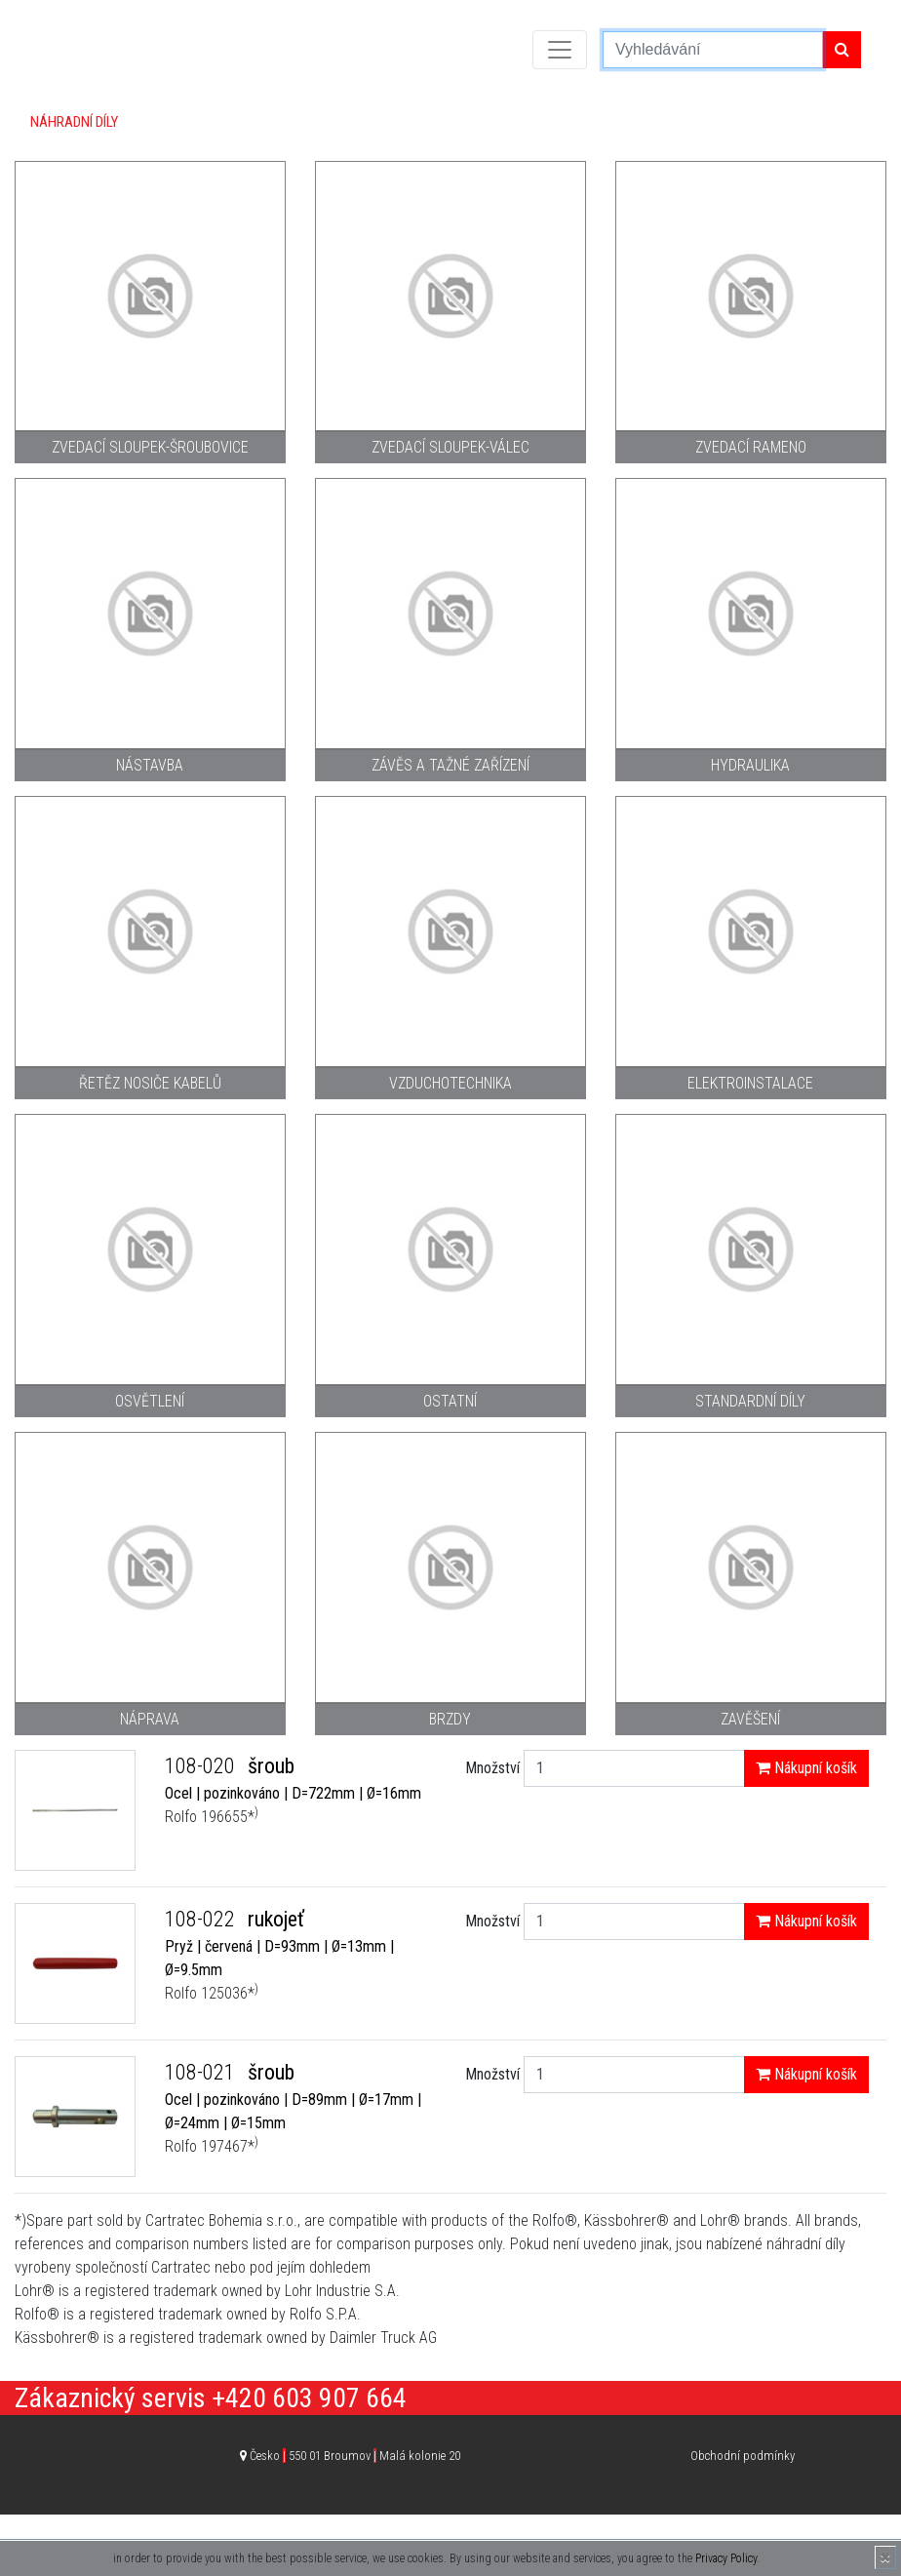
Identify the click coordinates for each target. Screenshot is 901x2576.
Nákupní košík (806, 1768)
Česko (355, 2455)
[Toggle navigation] (559, 49)
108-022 (202, 1919)
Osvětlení (149, 1401)
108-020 (202, 1766)
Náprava (149, 1719)
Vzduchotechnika (450, 1083)
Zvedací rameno (750, 447)
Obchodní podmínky (742, 2455)
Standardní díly (750, 1401)
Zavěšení (750, 1719)
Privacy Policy (726, 2558)
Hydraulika (750, 765)
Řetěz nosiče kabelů (150, 1083)
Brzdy (450, 1719)
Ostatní (450, 1401)
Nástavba (149, 765)
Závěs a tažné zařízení (450, 765)
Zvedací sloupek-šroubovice (150, 447)
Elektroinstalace (750, 1083)
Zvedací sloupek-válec (450, 447)
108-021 (202, 2072)
